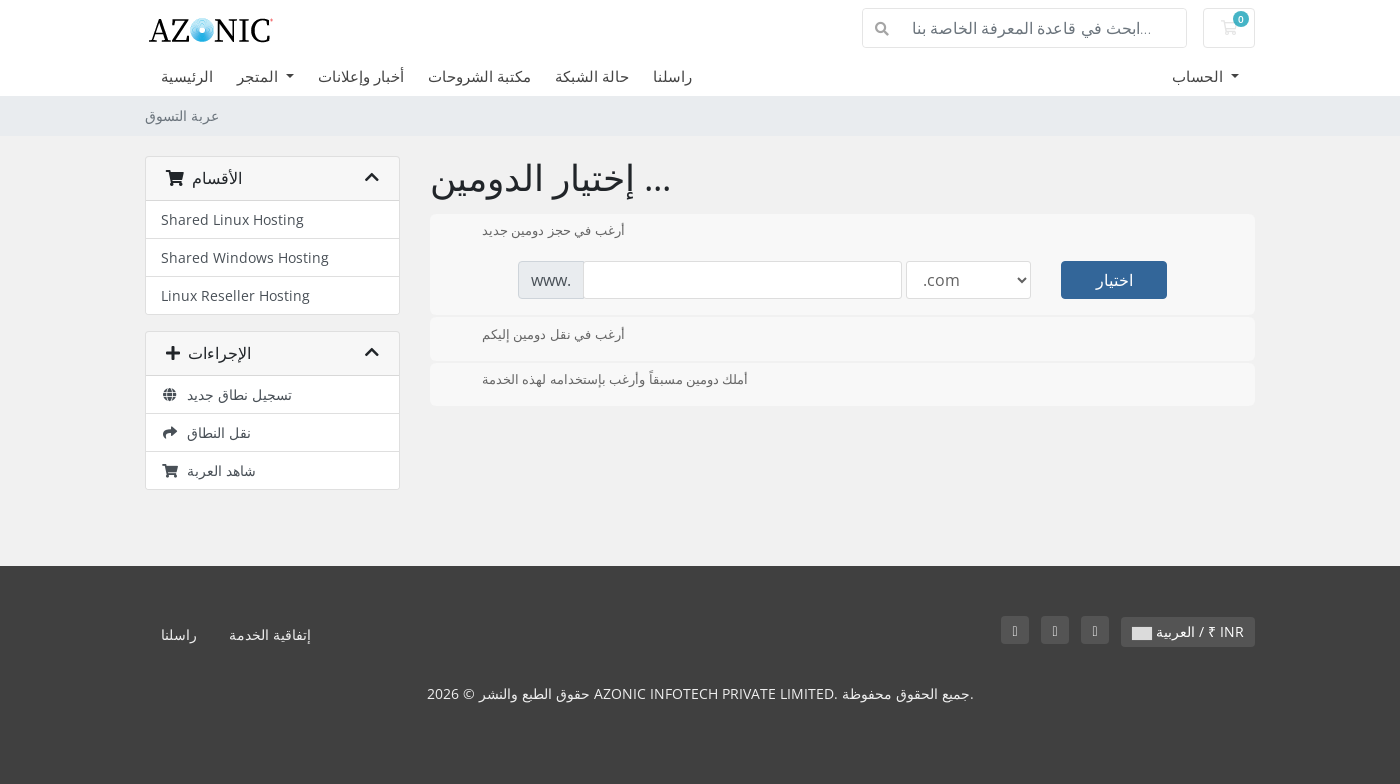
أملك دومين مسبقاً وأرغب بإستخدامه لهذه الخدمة (599, 381)
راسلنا (672, 76)
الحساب (1199, 76)
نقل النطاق (206, 432)
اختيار (1114, 280)
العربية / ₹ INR (1188, 631)
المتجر (259, 76)
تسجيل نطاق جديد (226, 394)
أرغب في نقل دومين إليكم (537, 336)
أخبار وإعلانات (361, 76)
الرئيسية (187, 76)
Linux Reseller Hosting (235, 295)
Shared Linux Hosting (232, 219)
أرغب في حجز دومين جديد (537, 232)
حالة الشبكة (592, 76)
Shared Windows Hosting (245, 257)
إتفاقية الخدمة (270, 634)
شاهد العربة (208, 470)
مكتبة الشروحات (479, 76)
